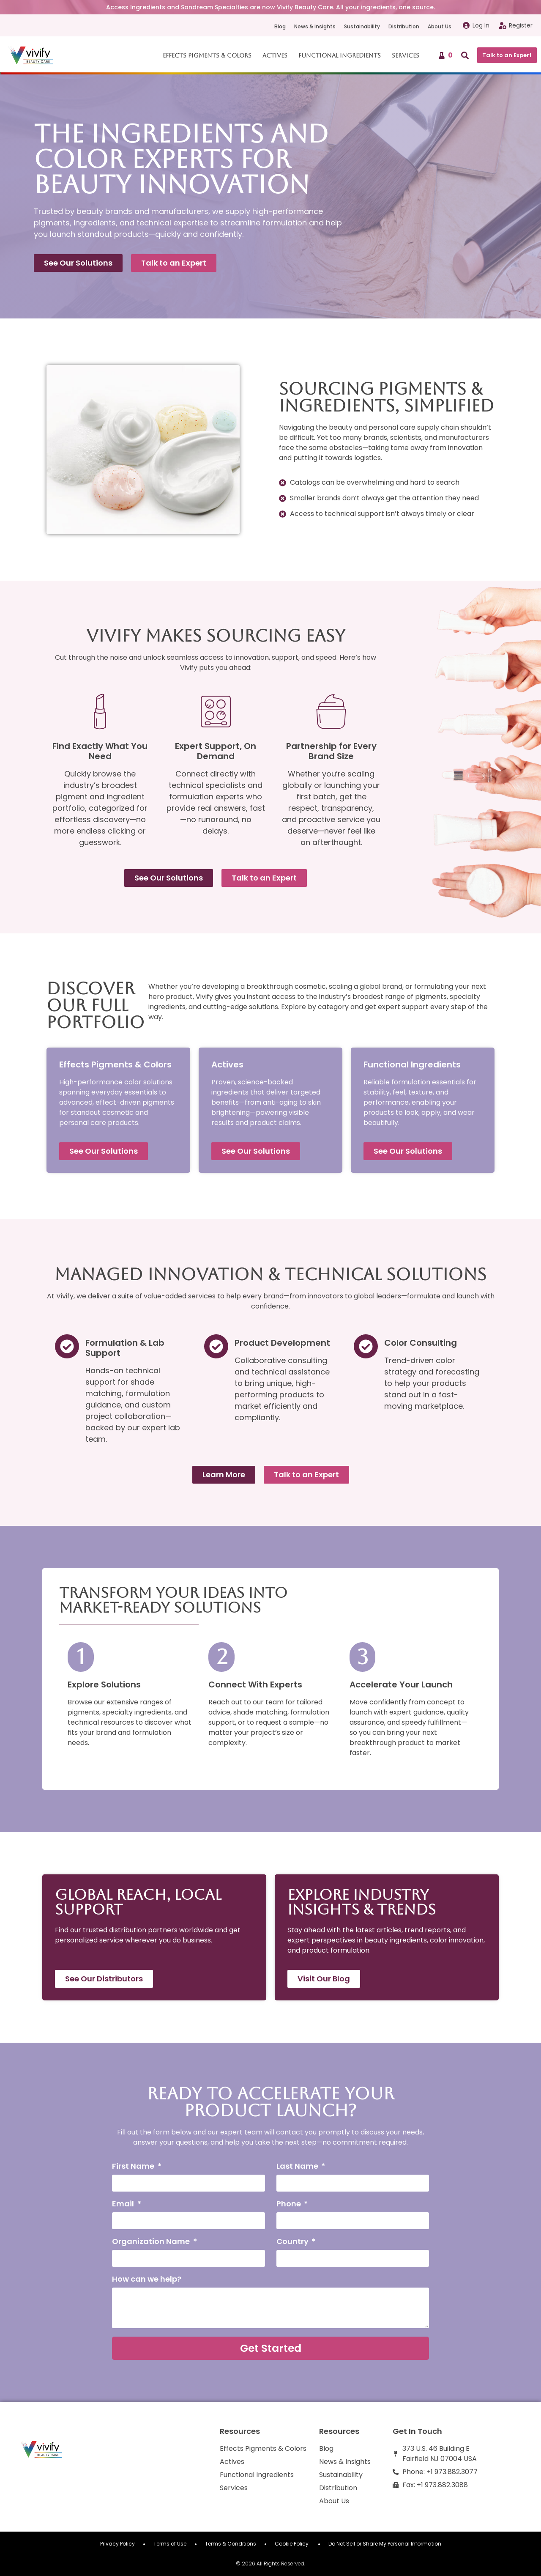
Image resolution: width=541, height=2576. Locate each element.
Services (405, 55)
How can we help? (146, 2279)
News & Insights (315, 26)
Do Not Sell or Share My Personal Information (384, 2543)
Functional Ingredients (339, 55)
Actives (274, 55)
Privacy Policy (117, 2543)
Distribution (403, 26)
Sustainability (362, 26)
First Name (134, 2166)
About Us (439, 26)
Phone (289, 2204)
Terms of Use (169, 2543)
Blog (280, 26)
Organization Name (151, 2242)
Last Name (298, 2166)
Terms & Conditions (230, 2543)
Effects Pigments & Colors (207, 55)
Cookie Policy (292, 2543)
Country (293, 2242)
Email (124, 2204)
